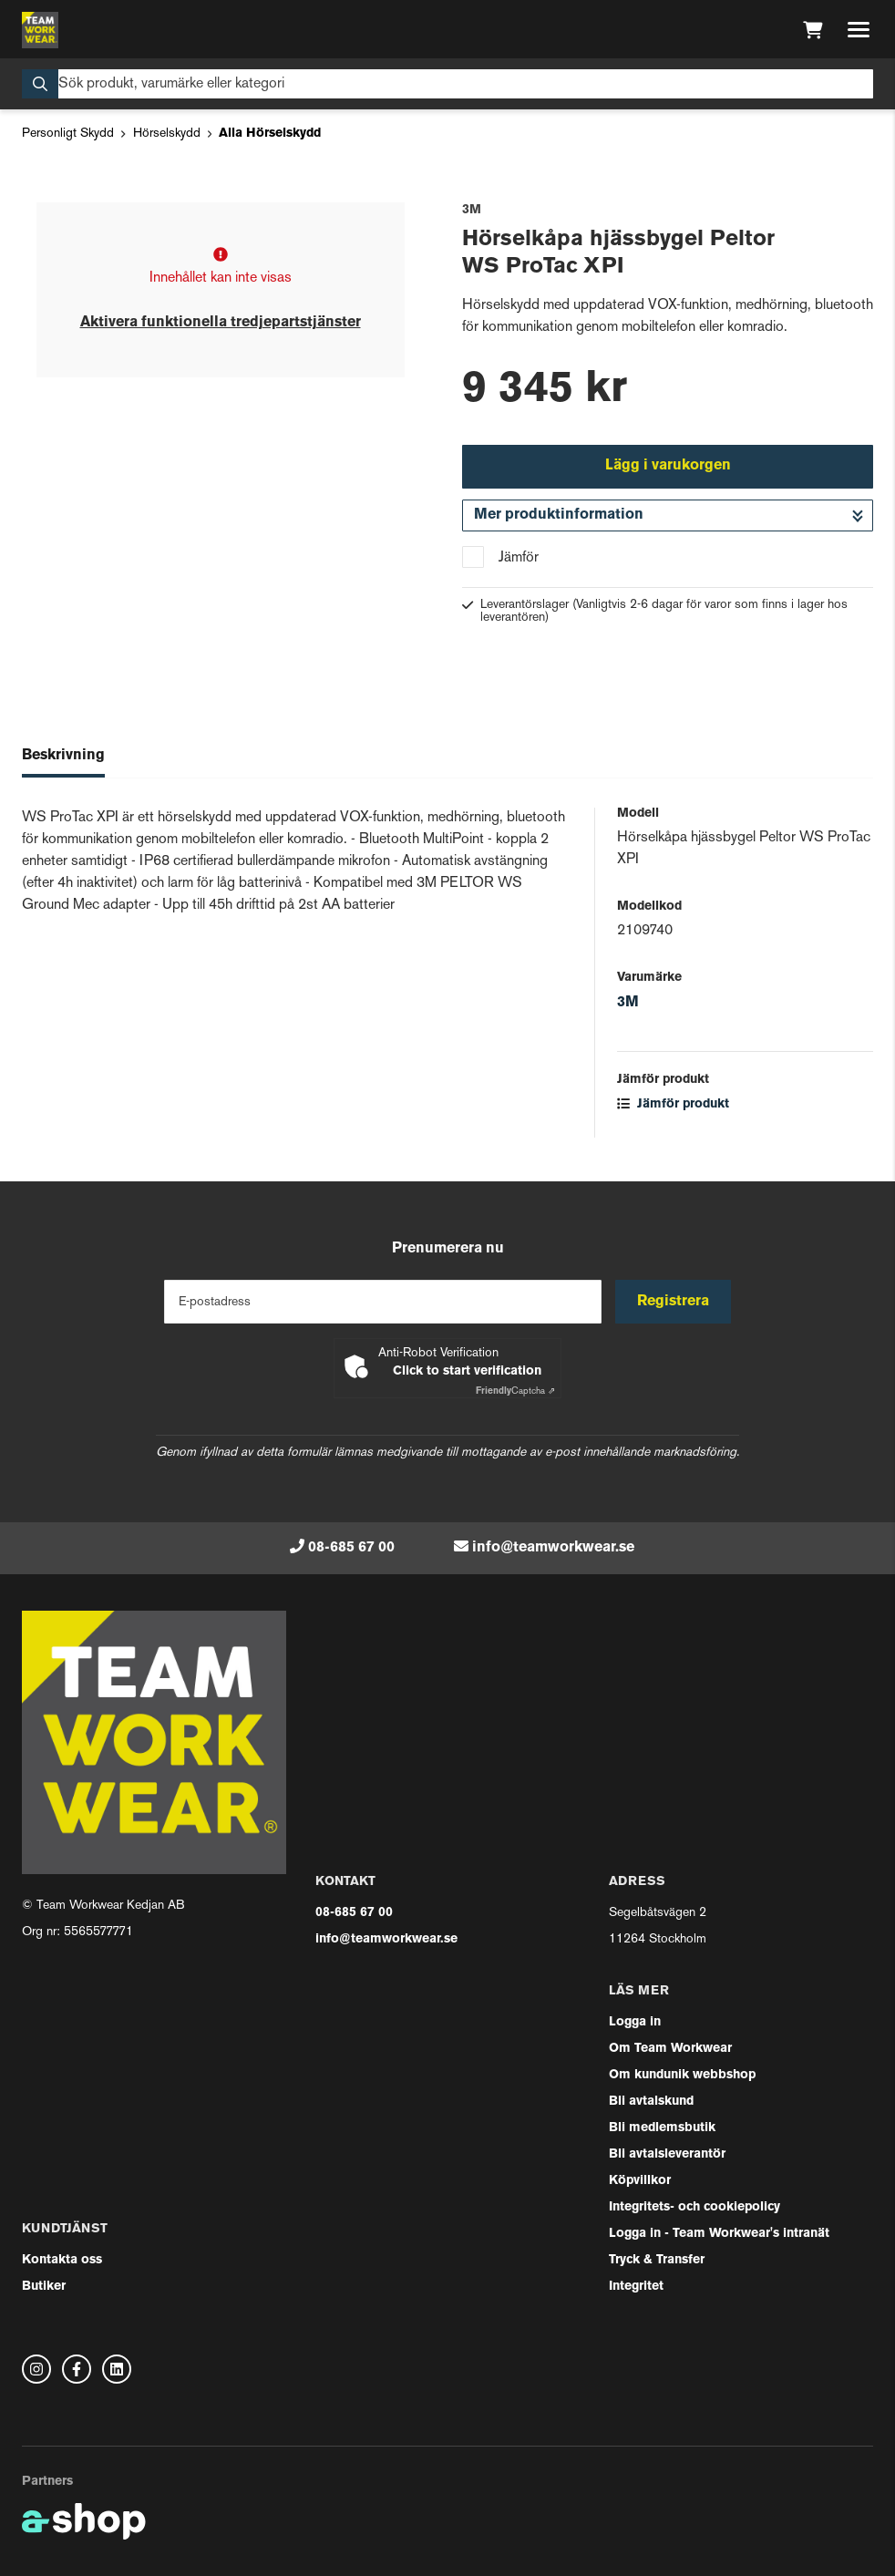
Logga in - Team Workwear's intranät (719, 2234)
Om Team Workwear (670, 2049)
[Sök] (447, 83)
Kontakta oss (62, 2260)
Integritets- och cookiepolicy (694, 2207)
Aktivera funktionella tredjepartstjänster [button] (220, 322)
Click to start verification (467, 1371)
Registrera (674, 1301)
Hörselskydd (167, 133)
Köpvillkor (640, 2181)
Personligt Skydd (68, 133)
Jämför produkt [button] (673, 1104)
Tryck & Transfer (657, 2260)
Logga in (635, 2022)
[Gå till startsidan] (40, 30)
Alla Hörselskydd (270, 133)
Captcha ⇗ (515, 1391)
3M (628, 1002)
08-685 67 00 (351, 1547)
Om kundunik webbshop (682, 2075)
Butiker (44, 2287)
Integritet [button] (636, 2287)
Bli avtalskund (651, 2101)
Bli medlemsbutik (662, 2128)
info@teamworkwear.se (553, 1547)
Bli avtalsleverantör (667, 2154)
